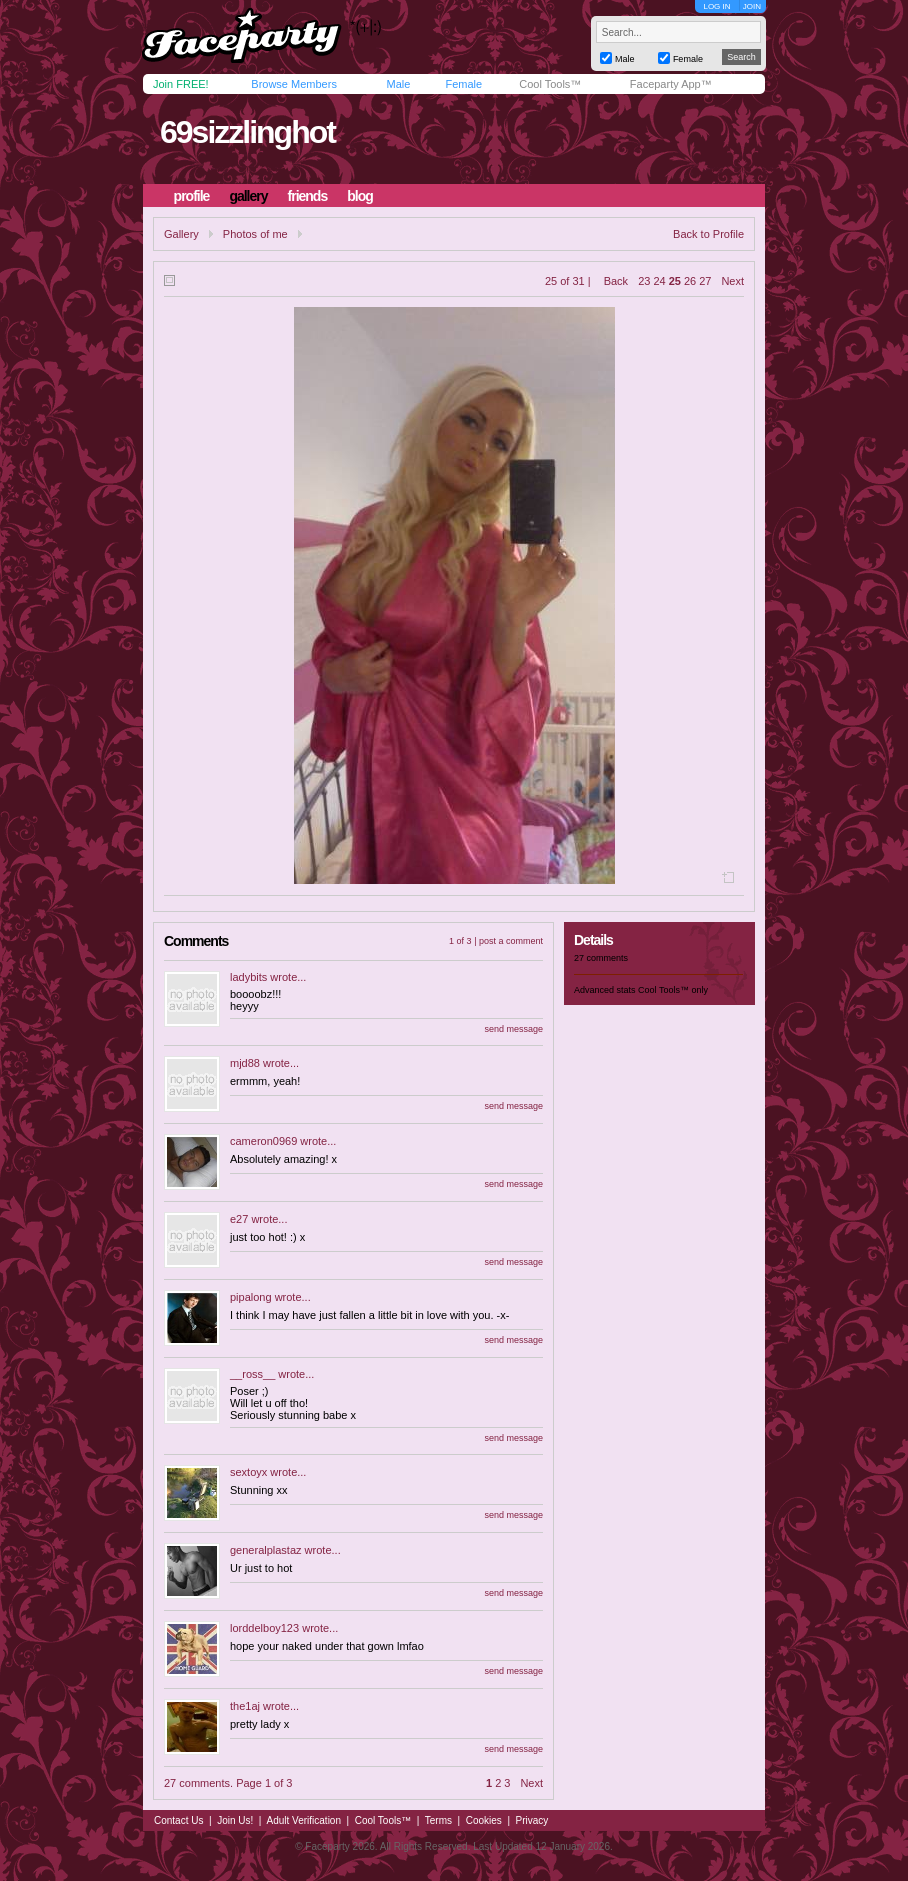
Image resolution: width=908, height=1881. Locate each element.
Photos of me (255, 234)
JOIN (752, 6)
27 (705, 281)
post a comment (511, 941)
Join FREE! (181, 84)
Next (732, 281)
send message (513, 1029)
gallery (248, 196)
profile (192, 196)
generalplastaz (266, 1550)
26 (690, 281)
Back (616, 281)
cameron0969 (263, 1141)
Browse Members (294, 84)
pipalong (251, 1297)
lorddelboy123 (264, 1628)
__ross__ (252, 1374)
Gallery (181, 234)
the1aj (245, 1706)
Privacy (532, 1820)
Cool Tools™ (550, 84)
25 (675, 281)
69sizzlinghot (247, 132)
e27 (239, 1219)
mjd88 (245, 1063)
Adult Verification (303, 1820)
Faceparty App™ (671, 84)
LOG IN (716, 6)
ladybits (248, 977)
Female (463, 84)
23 (644, 281)
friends (308, 196)
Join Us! (235, 1820)
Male (398, 84)
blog (360, 196)
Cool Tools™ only (673, 990)
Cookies (484, 1820)
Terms (438, 1820)
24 (659, 281)
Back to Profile (708, 234)
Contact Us (178, 1820)
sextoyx (248, 1472)
